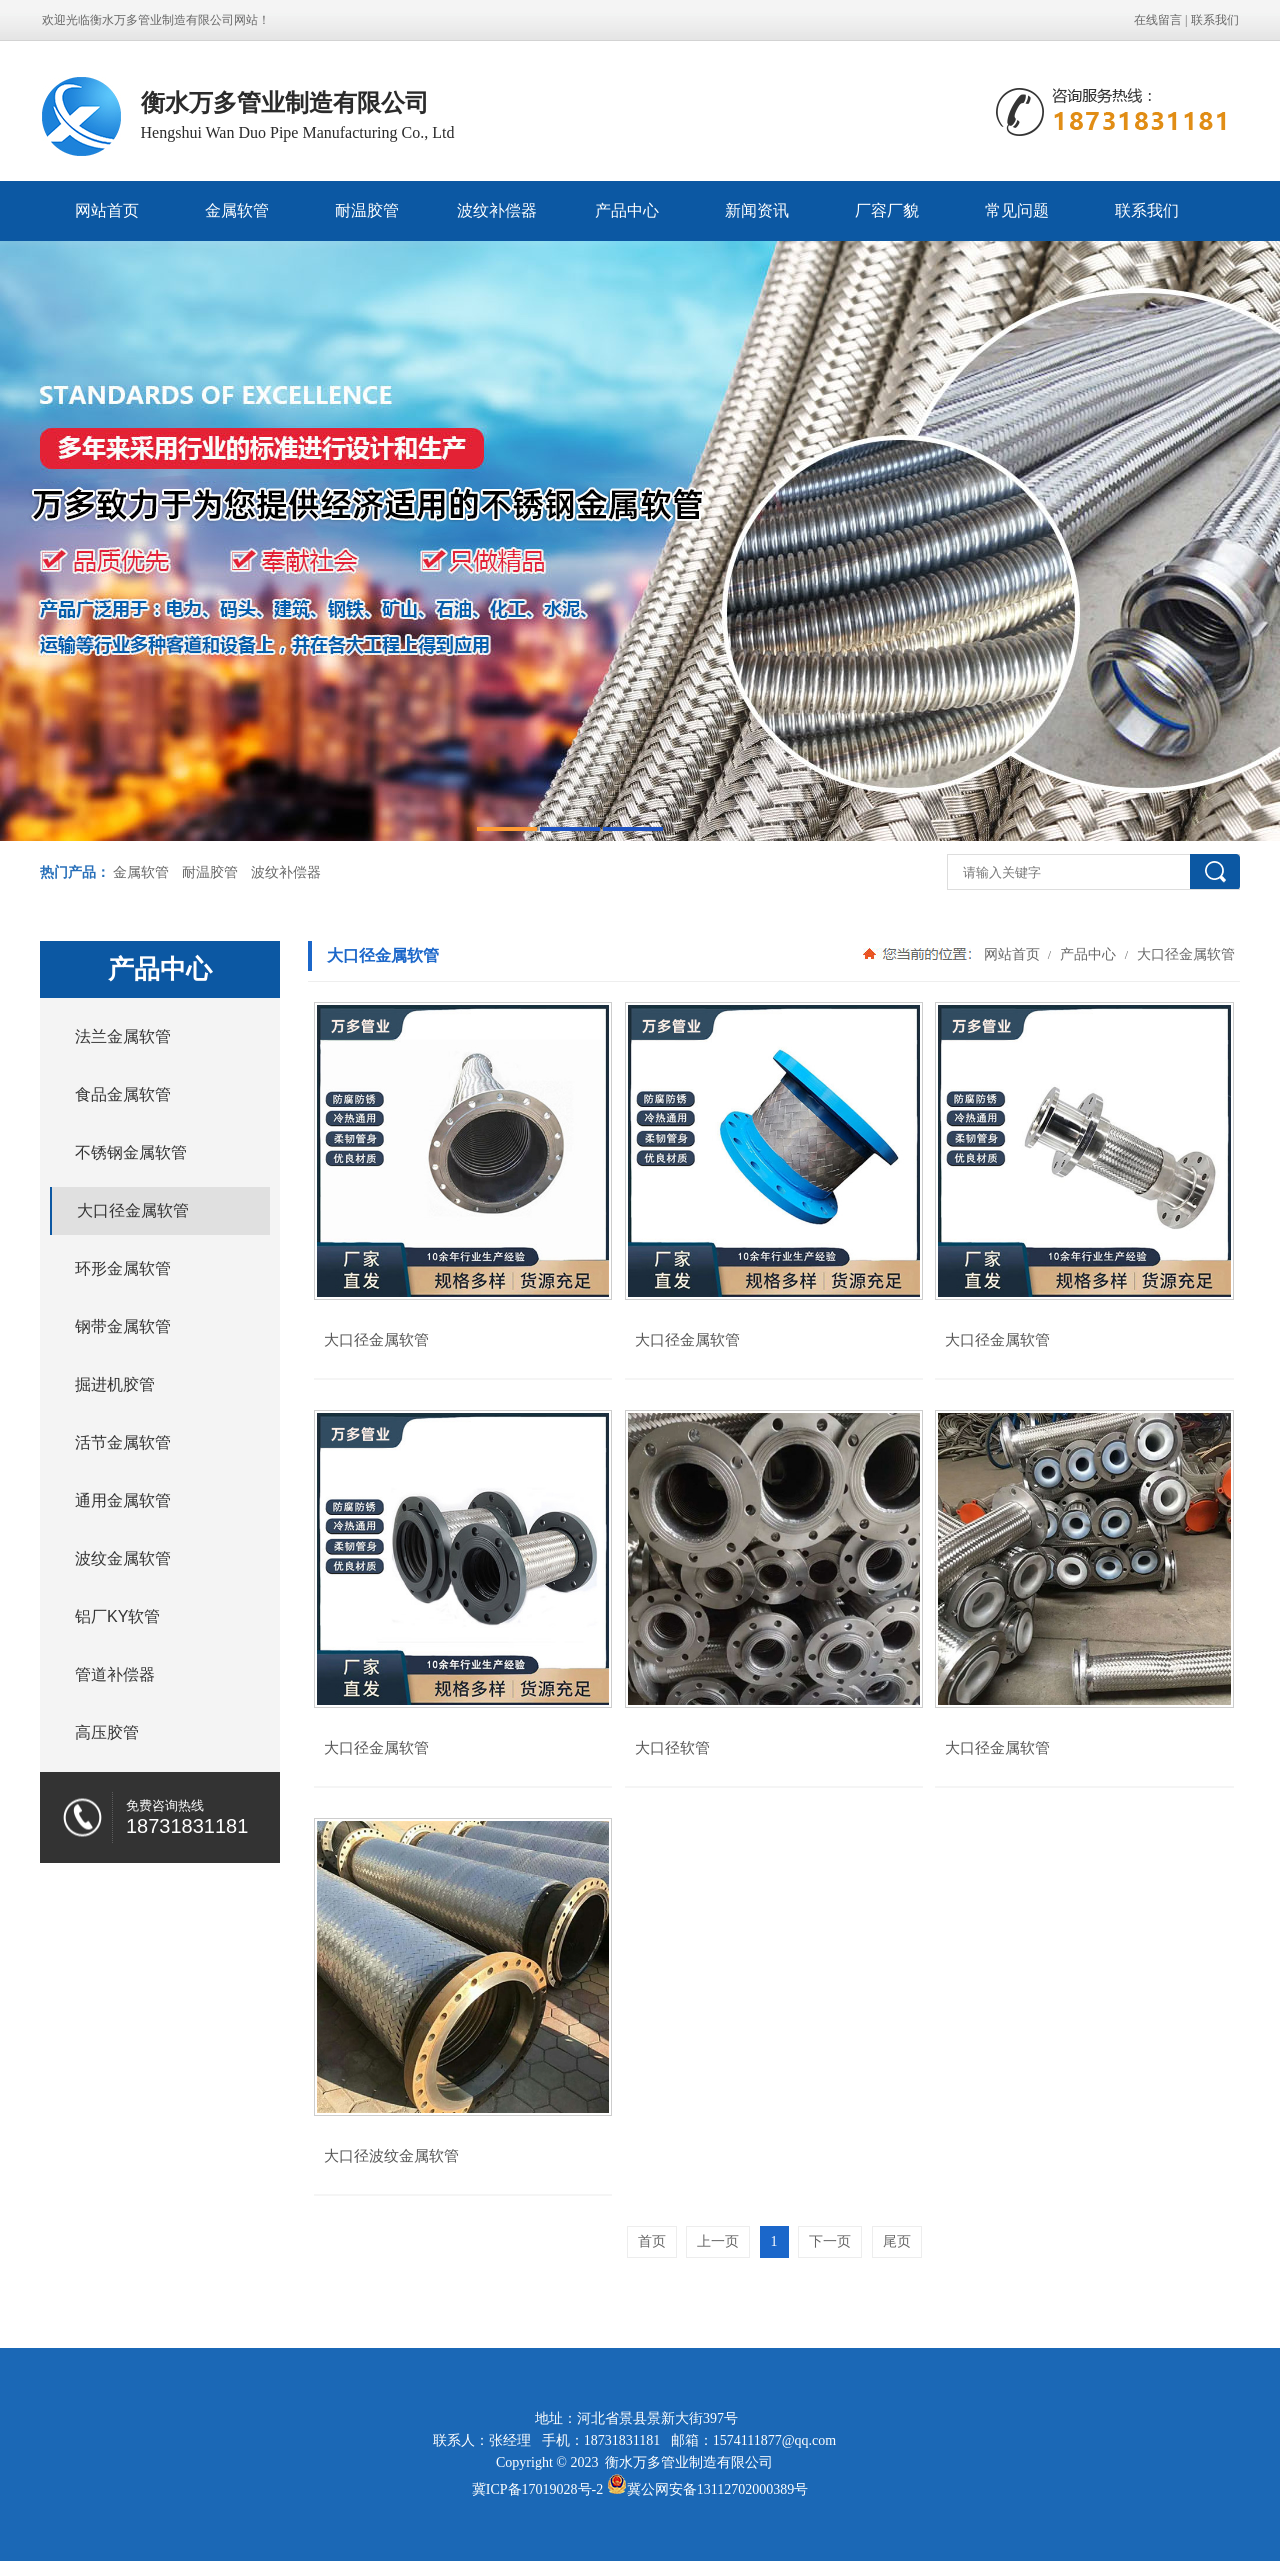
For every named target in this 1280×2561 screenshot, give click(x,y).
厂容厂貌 (887, 210)
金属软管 (237, 210)
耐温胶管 (367, 210)
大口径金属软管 (1184, 954)
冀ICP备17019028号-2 (537, 2489)
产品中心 (627, 210)
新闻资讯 (757, 210)
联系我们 (1215, 20)
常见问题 (1017, 210)
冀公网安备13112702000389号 (717, 2489)
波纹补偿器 (497, 210)
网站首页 (107, 210)
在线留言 (1158, 20)
